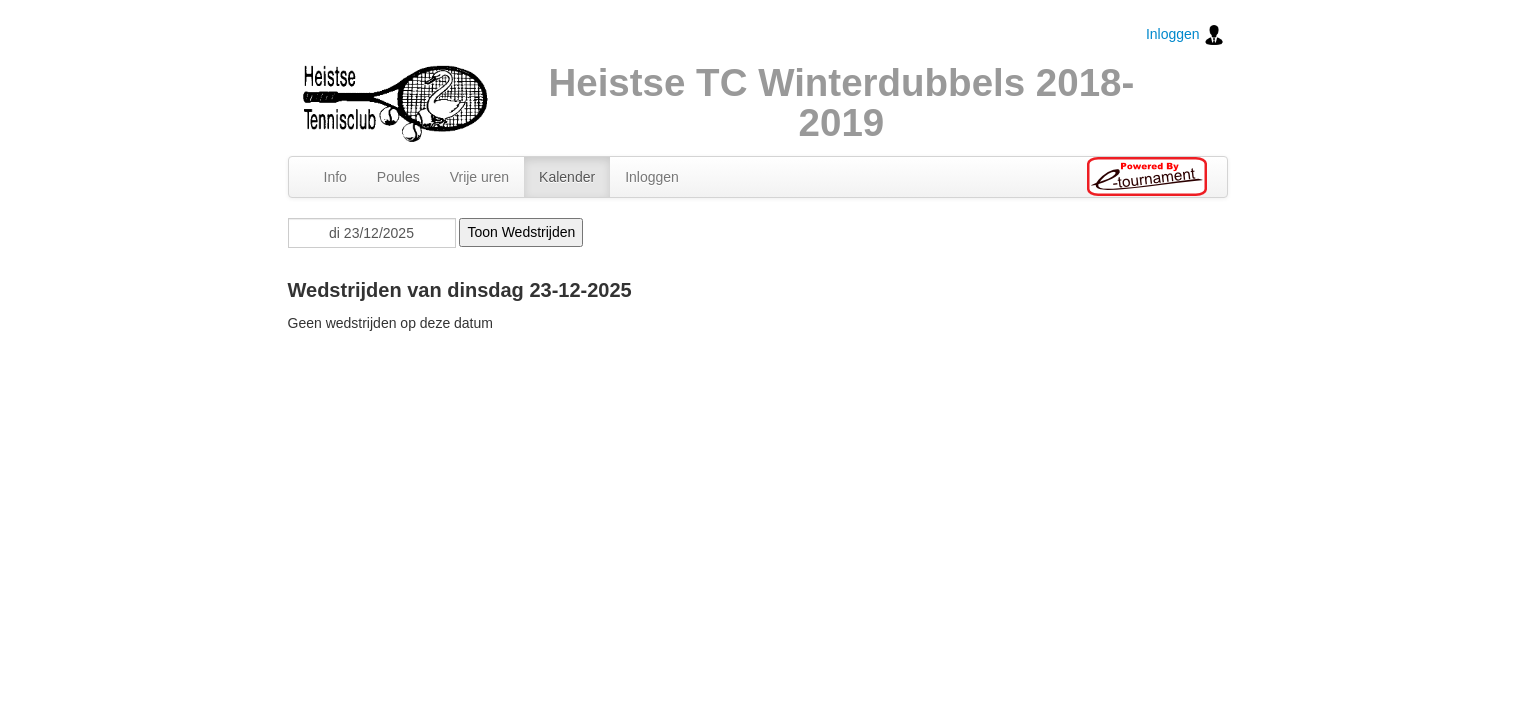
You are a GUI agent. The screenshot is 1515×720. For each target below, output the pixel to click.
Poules (398, 177)
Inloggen (1185, 35)
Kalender (567, 177)
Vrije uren (479, 177)
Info (335, 177)
